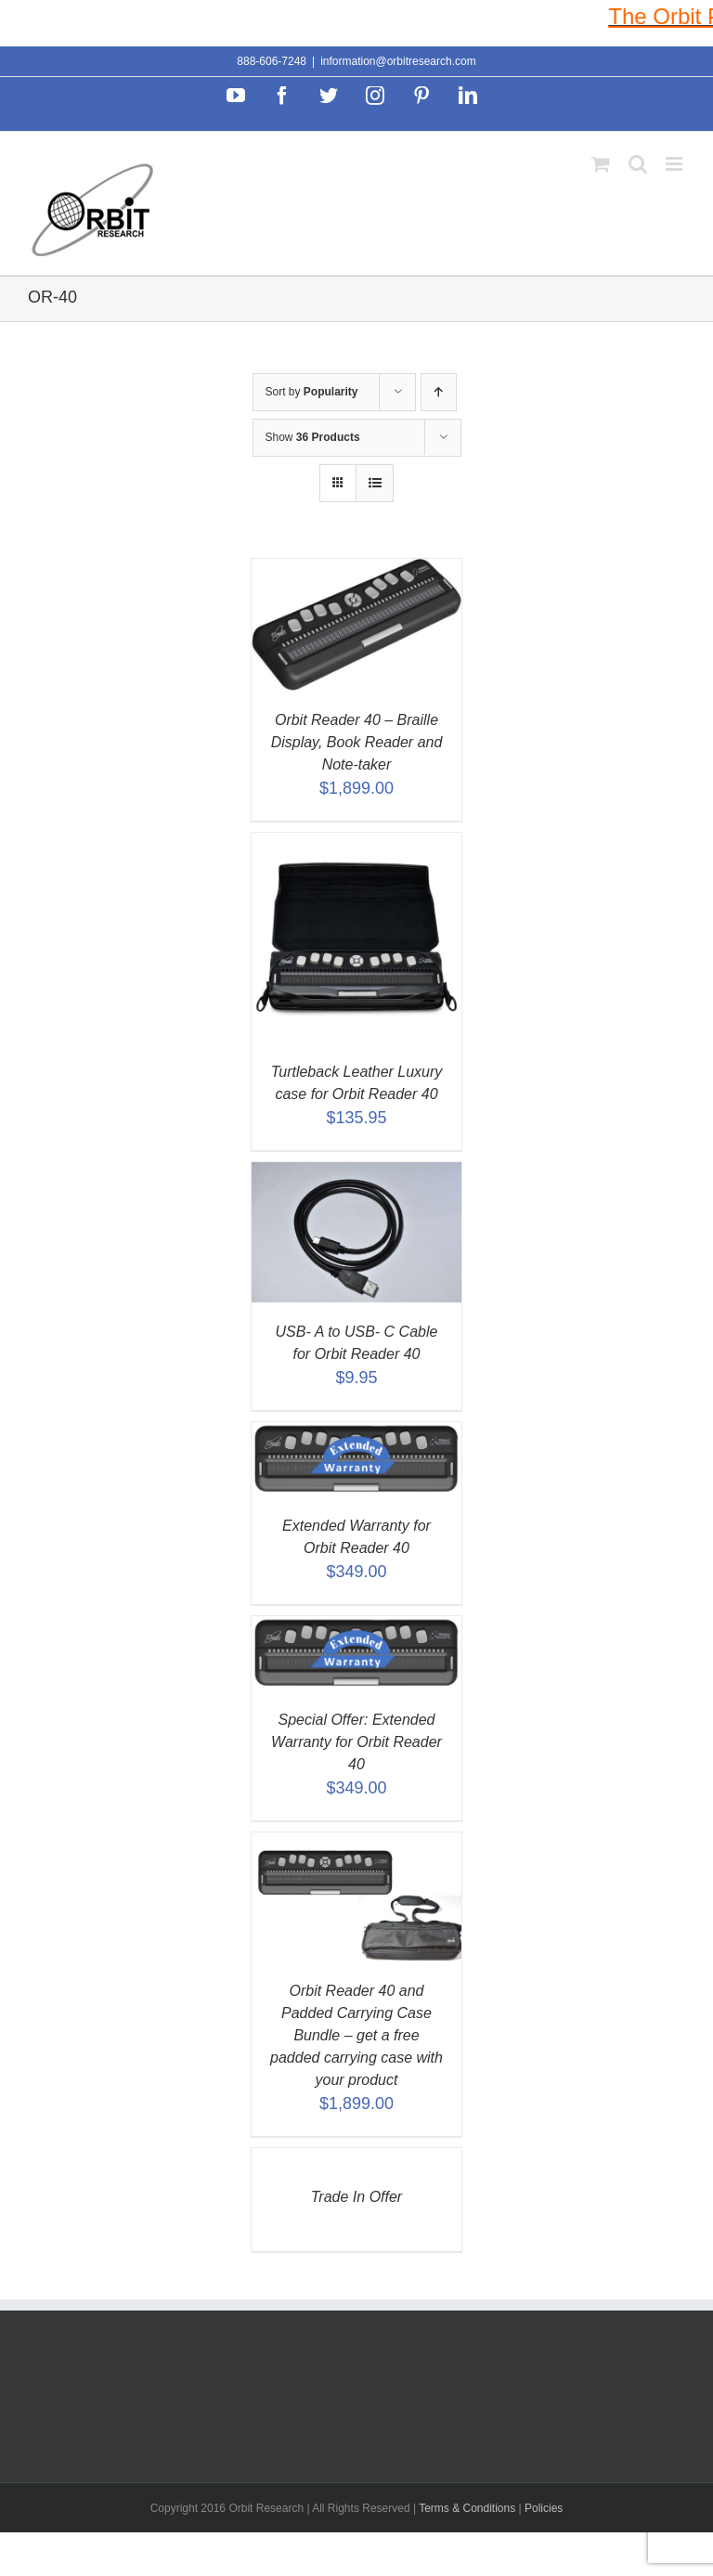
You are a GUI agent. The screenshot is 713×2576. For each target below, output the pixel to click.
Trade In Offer (356, 2197)
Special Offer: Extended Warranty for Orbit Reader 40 (356, 1742)
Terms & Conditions (468, 2508)
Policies (544, 2508)
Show (313, 437)
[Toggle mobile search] (638, 164)
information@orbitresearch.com (398, 61)
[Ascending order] (439, 392)
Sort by (312, 391)
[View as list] (374, 483)
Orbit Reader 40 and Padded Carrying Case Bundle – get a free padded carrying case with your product (356, 2035)
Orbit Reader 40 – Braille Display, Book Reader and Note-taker (357, 742)
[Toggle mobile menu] (675, 164)
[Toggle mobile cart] (600, 164)
